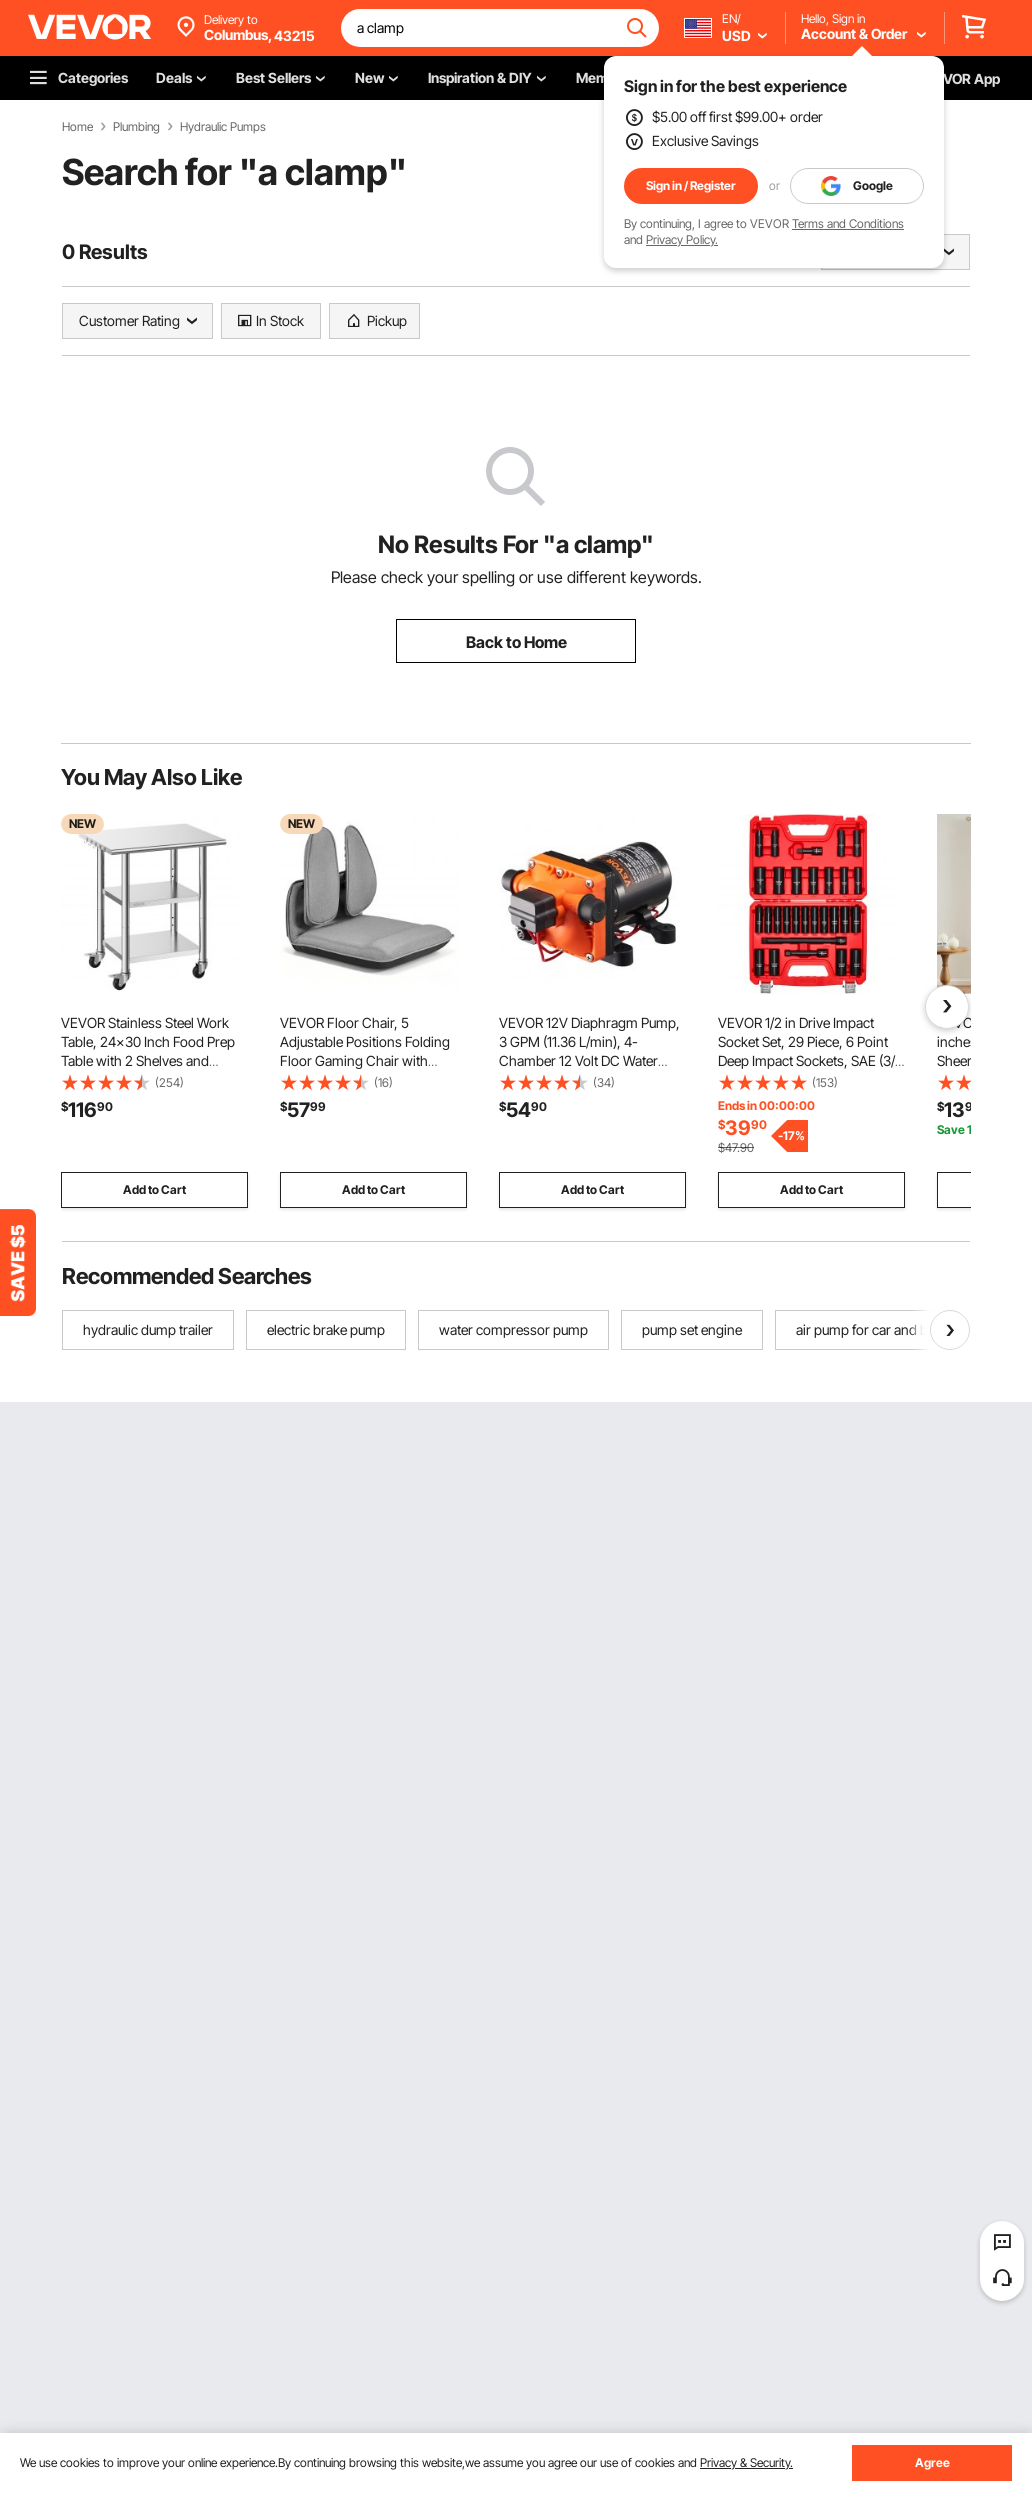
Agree (932, 2462)
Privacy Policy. (682, 239)
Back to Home (516, 642)
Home (77, 127)
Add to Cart (154, 1189)
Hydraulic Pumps (223, 127)
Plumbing (136, 127)
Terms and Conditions (848, 223)
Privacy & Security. (746, 2462)
